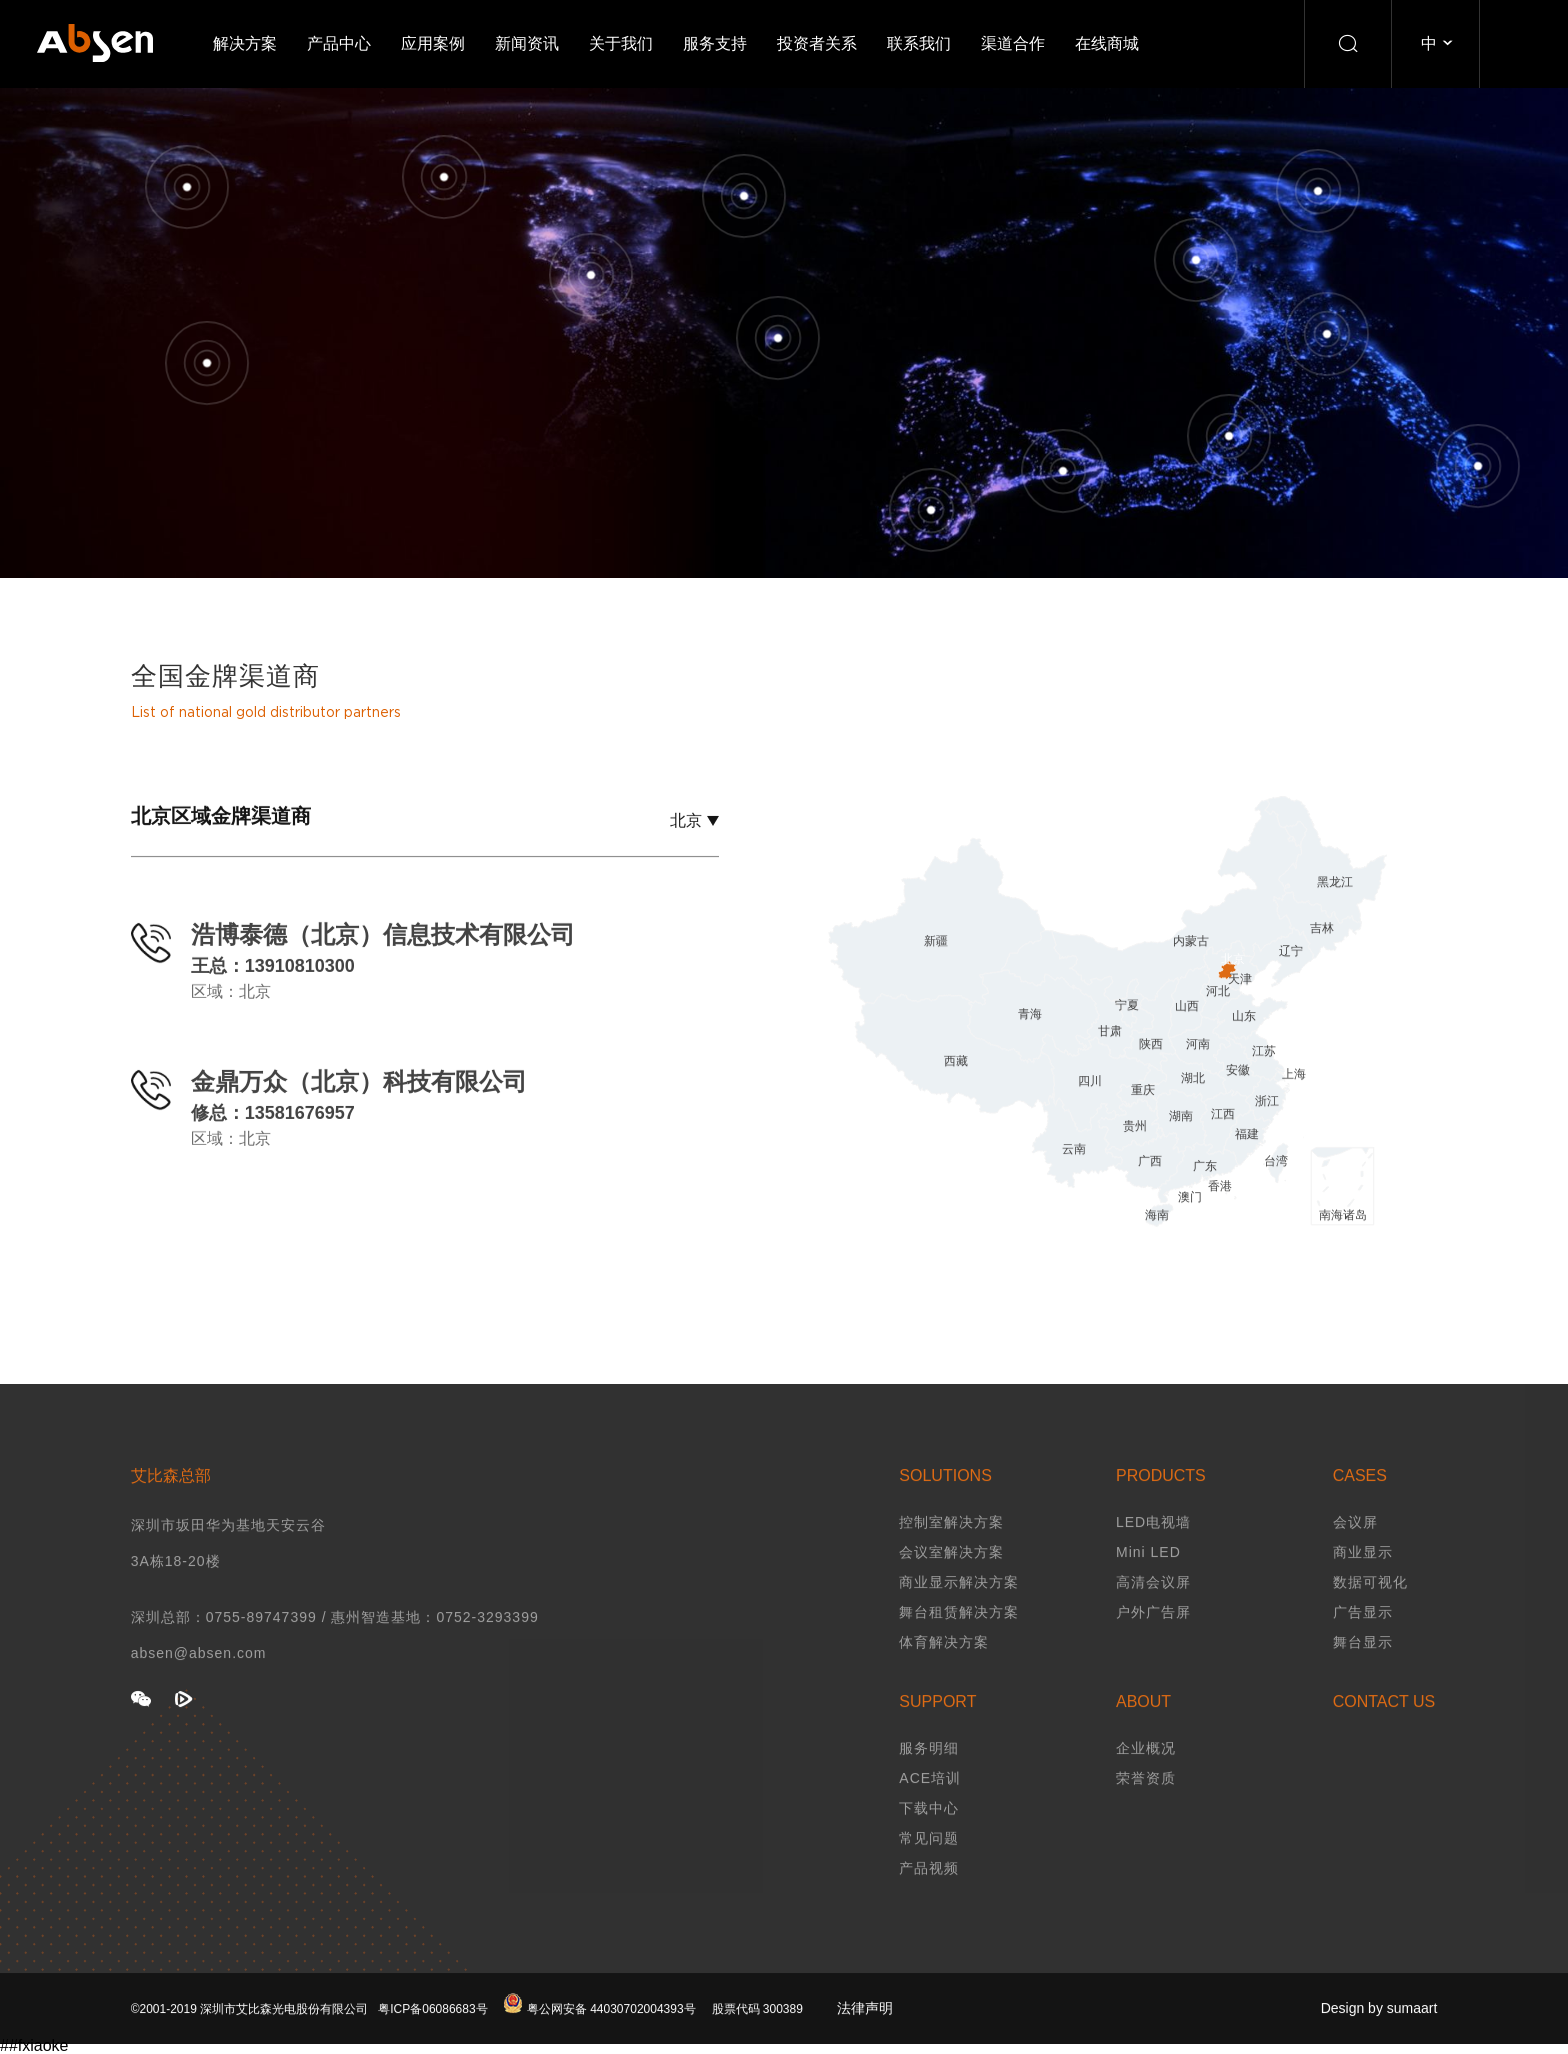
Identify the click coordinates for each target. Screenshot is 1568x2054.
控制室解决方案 (951, 1553)
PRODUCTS (1161, 1506)
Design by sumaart (1379, 2039)
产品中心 (339, 43)
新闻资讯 (527, 43)
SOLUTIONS (945, 1506)
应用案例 (433, 43)
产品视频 (929, 1899)
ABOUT (1143, 1732)
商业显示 (1363, 1583)
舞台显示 (1363, 1673)
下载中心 (929, 1839)
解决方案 (245, 43)
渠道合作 (1013, 43)
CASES (1360, 1506)
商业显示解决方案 (959, 1613)
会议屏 (1355, 1553)
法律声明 (865, 2039)
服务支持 (715, 43)
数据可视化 (1370, 1613)
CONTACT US (1384, 1732)
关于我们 (621, 43)
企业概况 (1146, 1779)
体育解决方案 (944, 1673)
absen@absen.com (199, 1684)
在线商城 (1107, 43)
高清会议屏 (1153, 1613)
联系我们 (919, 43)
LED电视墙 (1153, 1553)
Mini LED (1148, 1583)
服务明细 (929, 1779)
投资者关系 (817, 43)
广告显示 (1363, 1643)
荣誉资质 (1146, 1809)
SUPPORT (937, 1732)
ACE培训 (930, 1809)
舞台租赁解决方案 (959, 1643)
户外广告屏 (1153, 1643)
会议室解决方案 (951, 1583)
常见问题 (929, 1869)
